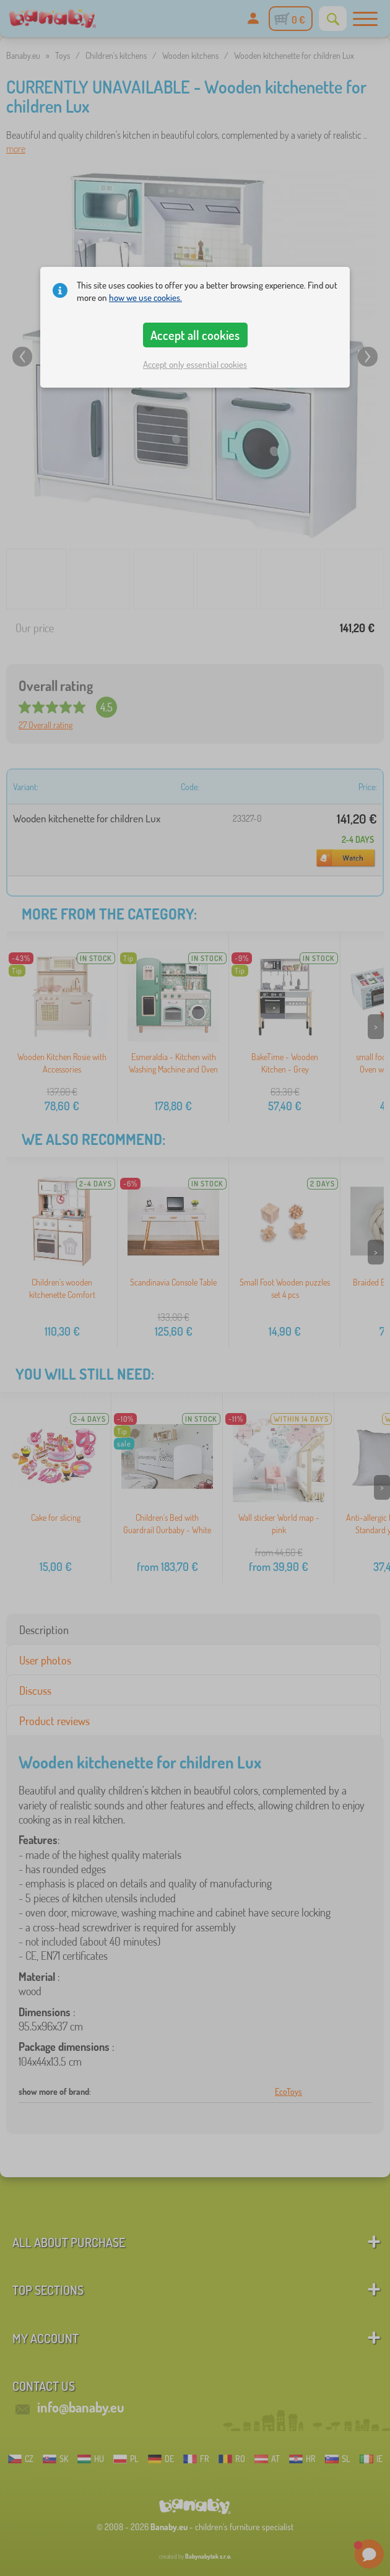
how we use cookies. (145, 297)
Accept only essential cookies (195, 364)
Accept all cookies (195, 335)
